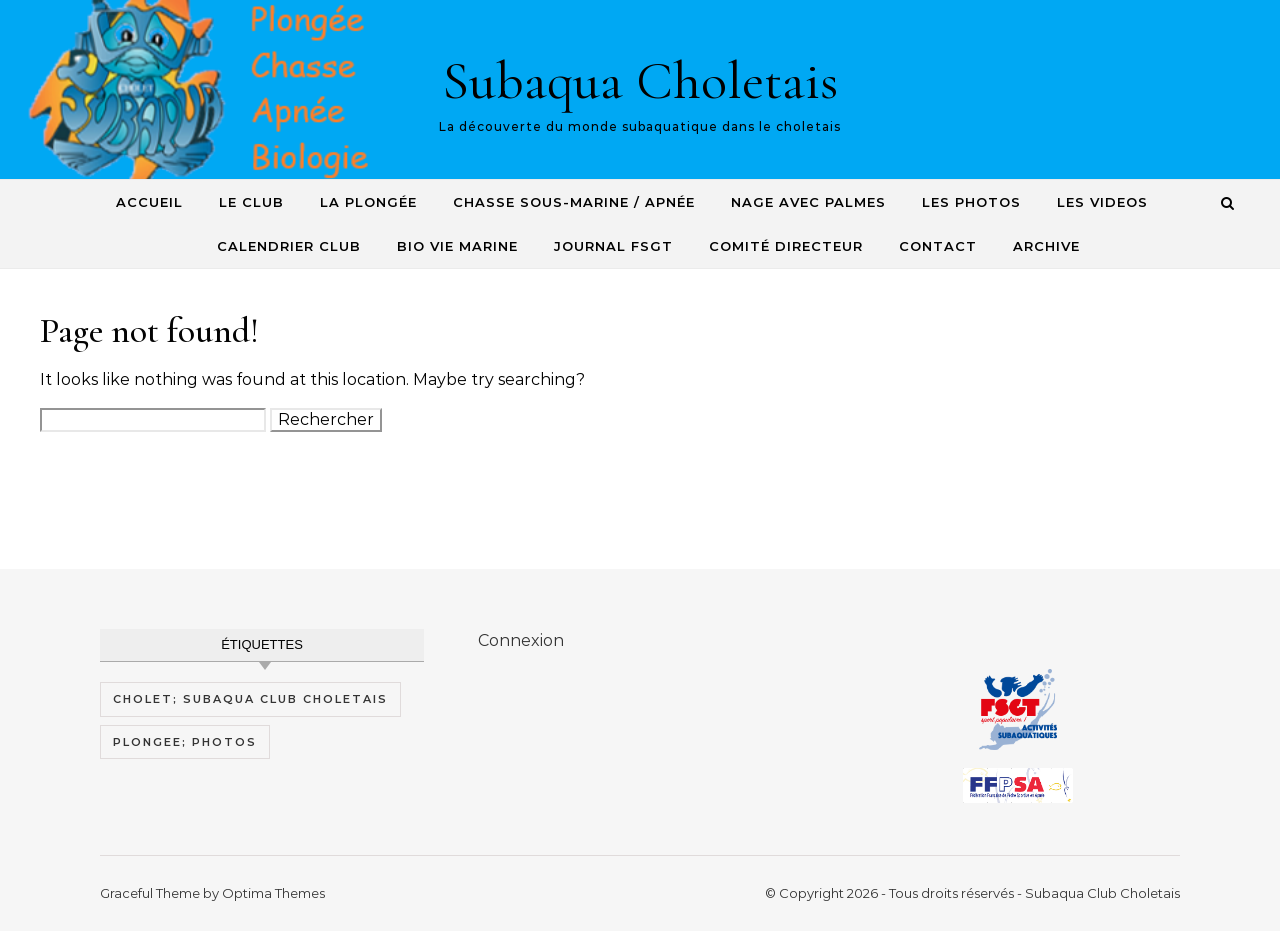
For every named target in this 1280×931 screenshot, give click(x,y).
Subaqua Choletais (640, 80)
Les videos (1102, 202)
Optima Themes (273, 893)
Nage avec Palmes (808, 202)
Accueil (149, 202)
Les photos (971, 202)
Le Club (251, 202)
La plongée (368, 202)
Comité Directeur (786, 246)
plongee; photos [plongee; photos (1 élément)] (185, 742)
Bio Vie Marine (457, 246)
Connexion (521, 640)
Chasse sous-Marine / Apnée (574, 202)
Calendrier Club (289, 246)
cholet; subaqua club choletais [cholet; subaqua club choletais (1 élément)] (250, 699)
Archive (1046, 246)
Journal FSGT (613, 246)
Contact (938, 246)
